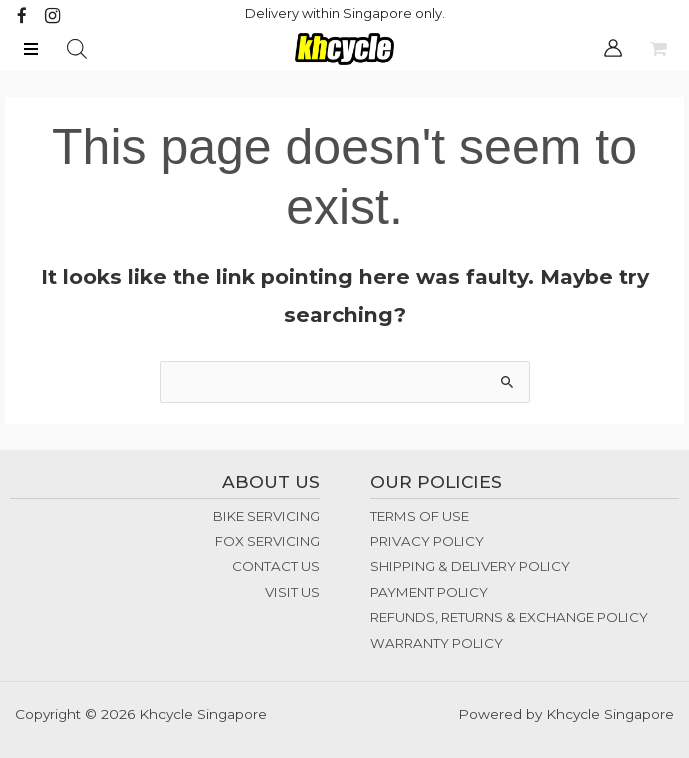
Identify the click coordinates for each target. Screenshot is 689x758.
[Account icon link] (613, 48)
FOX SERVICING (267, 541)
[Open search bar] (77, 49)
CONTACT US (276, 567)
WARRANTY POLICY (436, 643)
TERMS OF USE (419, 516)
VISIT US (292, 592)
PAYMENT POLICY (429, 592)
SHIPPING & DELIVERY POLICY (470, 567)
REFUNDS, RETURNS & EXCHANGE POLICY (509, 617)
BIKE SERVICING (266, 516)
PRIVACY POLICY (427, 541)
